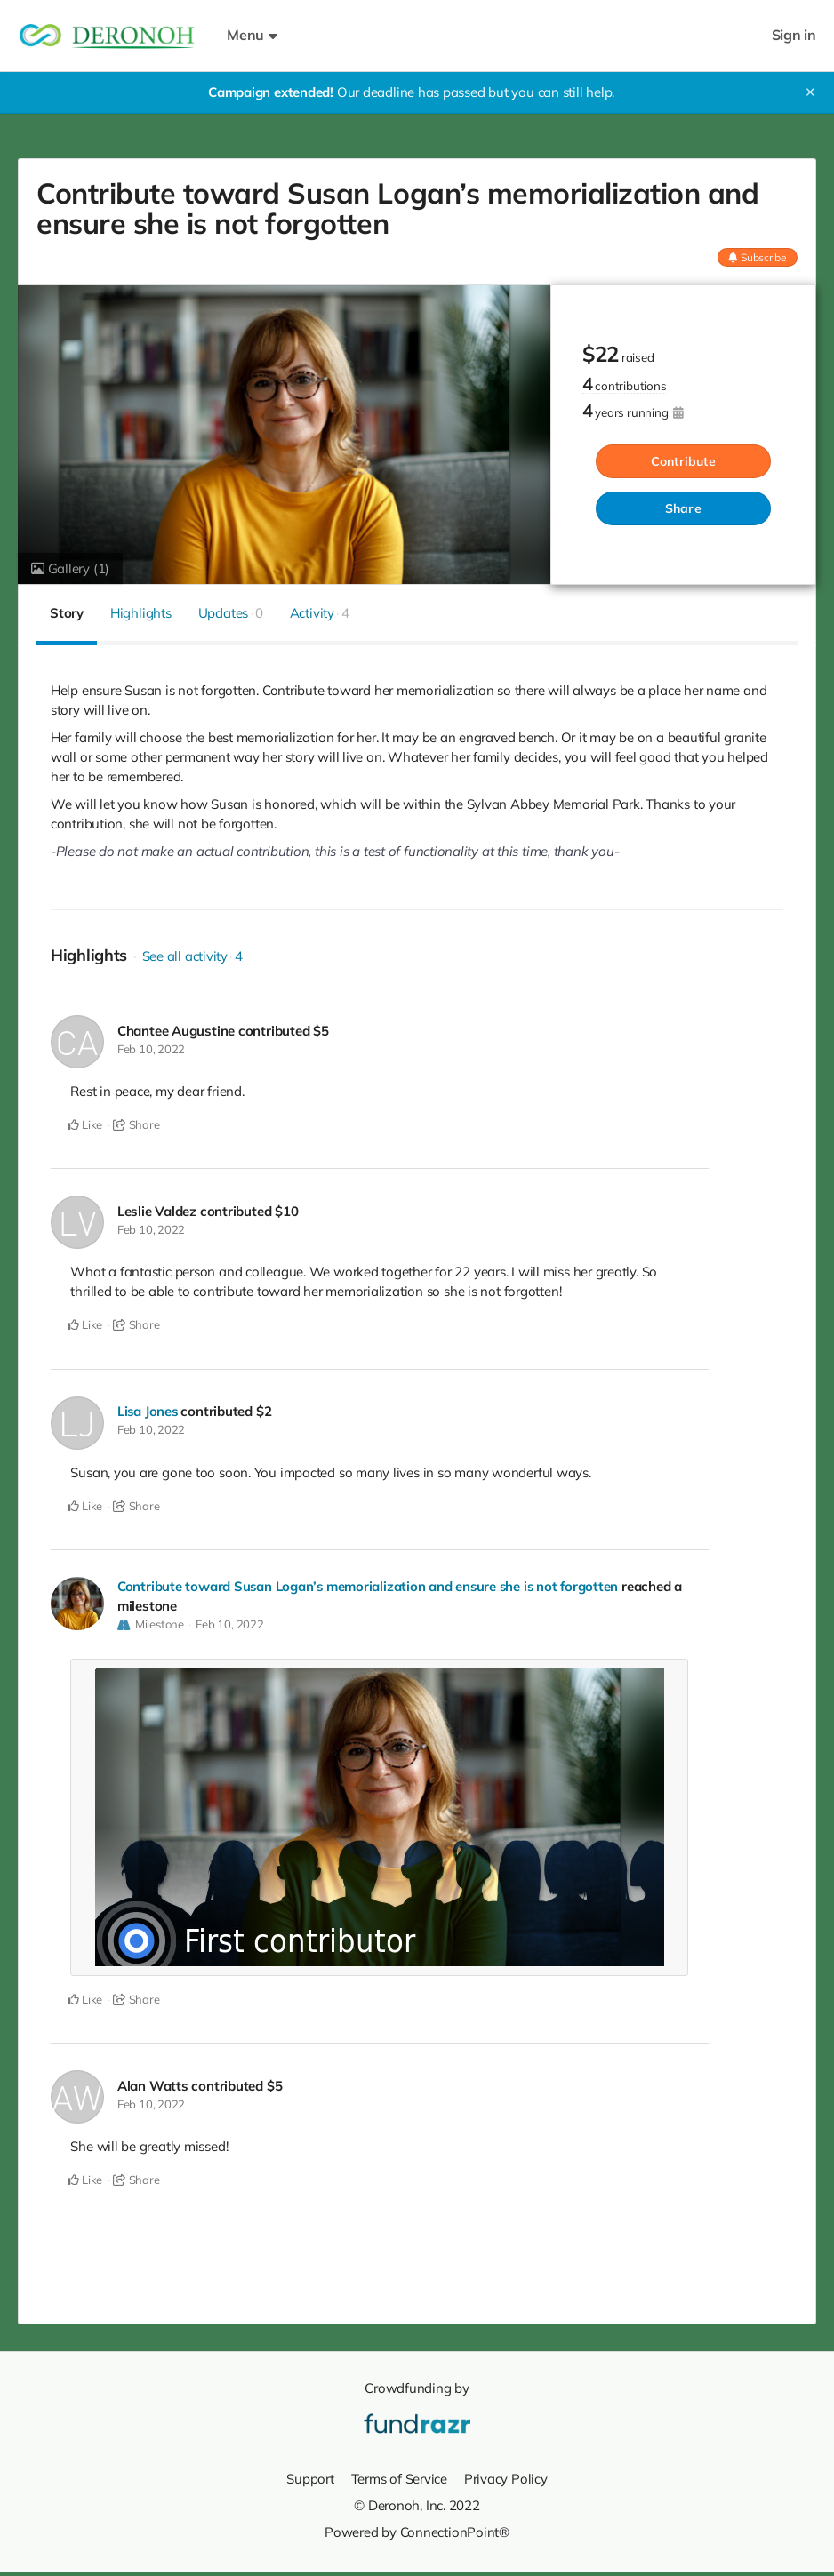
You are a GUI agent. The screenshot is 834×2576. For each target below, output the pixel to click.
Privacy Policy (506, 2474)
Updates (230, 612)
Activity (319, 612)
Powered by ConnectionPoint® (417, 2527)
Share (683, 508)
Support (309, 2474)
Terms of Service (399, 2474)
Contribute (683, 460)
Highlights (141, 612)
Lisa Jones (148, 1410)
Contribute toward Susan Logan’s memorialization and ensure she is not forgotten (370, 1583)
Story (67, 612)
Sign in (794, 35)
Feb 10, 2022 (151, 1049)
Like (85, 1124)
